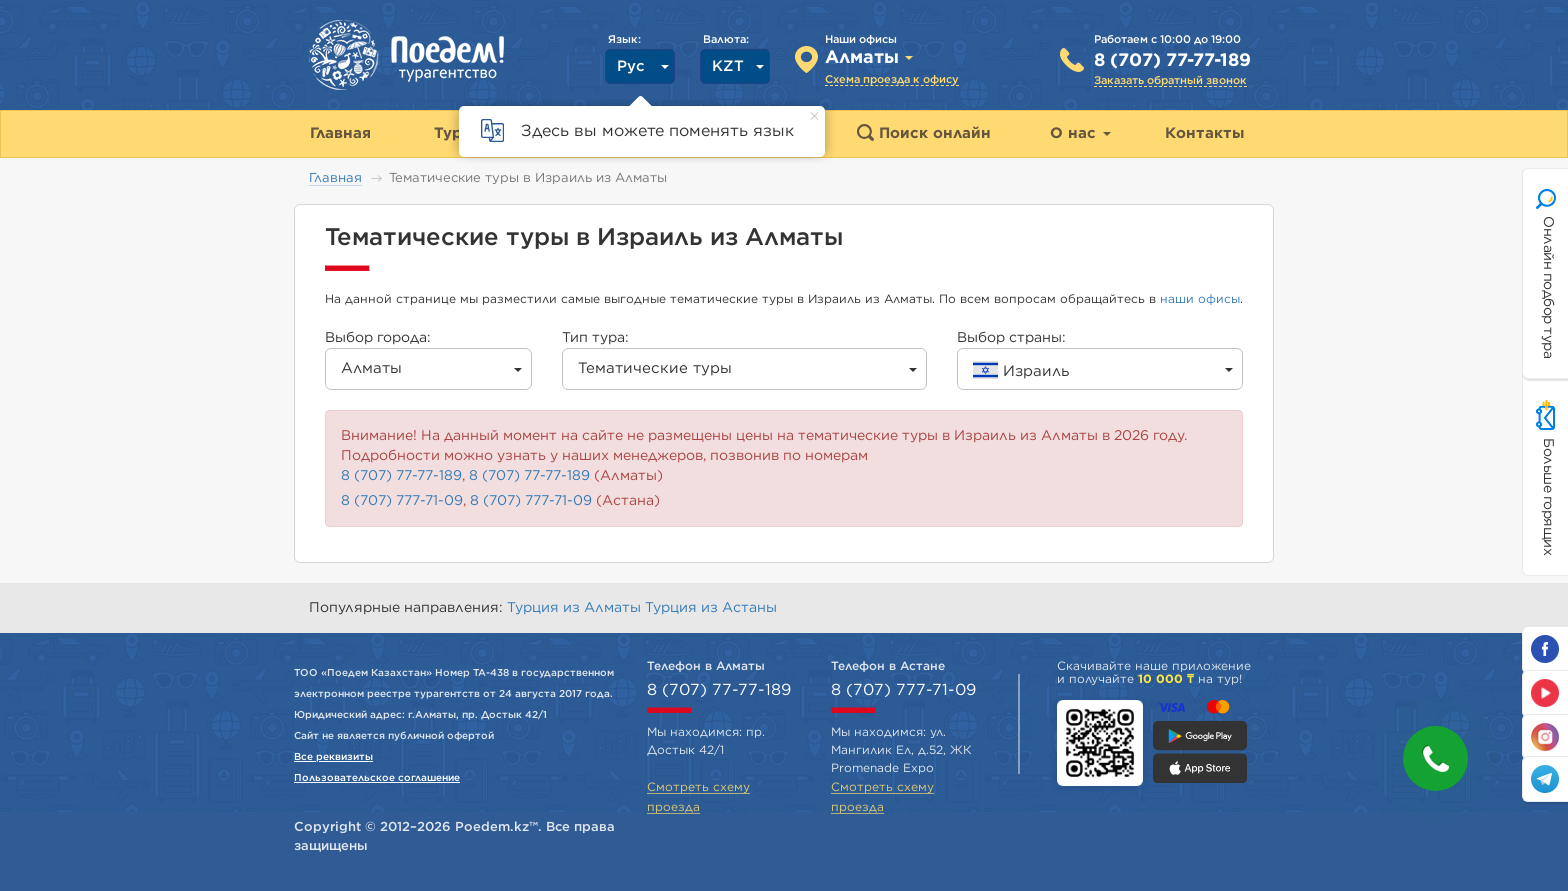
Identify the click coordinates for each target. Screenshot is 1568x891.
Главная (335, 178)
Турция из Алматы (576, 608)
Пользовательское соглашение (377, 778)
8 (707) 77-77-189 (1172, 61)
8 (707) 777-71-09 (402, 501)
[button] (1435, 758)
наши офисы (1200, 299)
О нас (1080, 133)
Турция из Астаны (711, 608)
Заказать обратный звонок (1170, 80)
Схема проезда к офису (892, 79)
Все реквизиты (333, 757)
